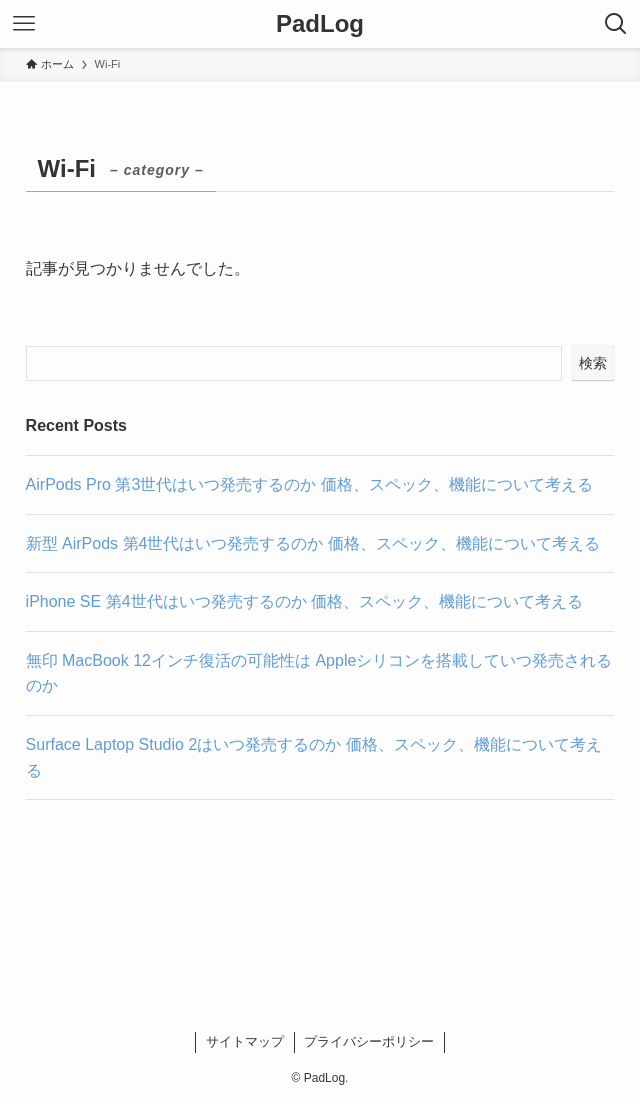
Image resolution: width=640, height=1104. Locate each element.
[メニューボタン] (24, 24)
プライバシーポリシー (369, 1041)
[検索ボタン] (616, 24)
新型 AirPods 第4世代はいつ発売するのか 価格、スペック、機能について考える (313, 543)
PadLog (320, 24)
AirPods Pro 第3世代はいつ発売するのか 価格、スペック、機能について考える (309, 484)
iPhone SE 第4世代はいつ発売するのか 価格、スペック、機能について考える (304, 601)
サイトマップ (245, 1041)
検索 (593, 363)
